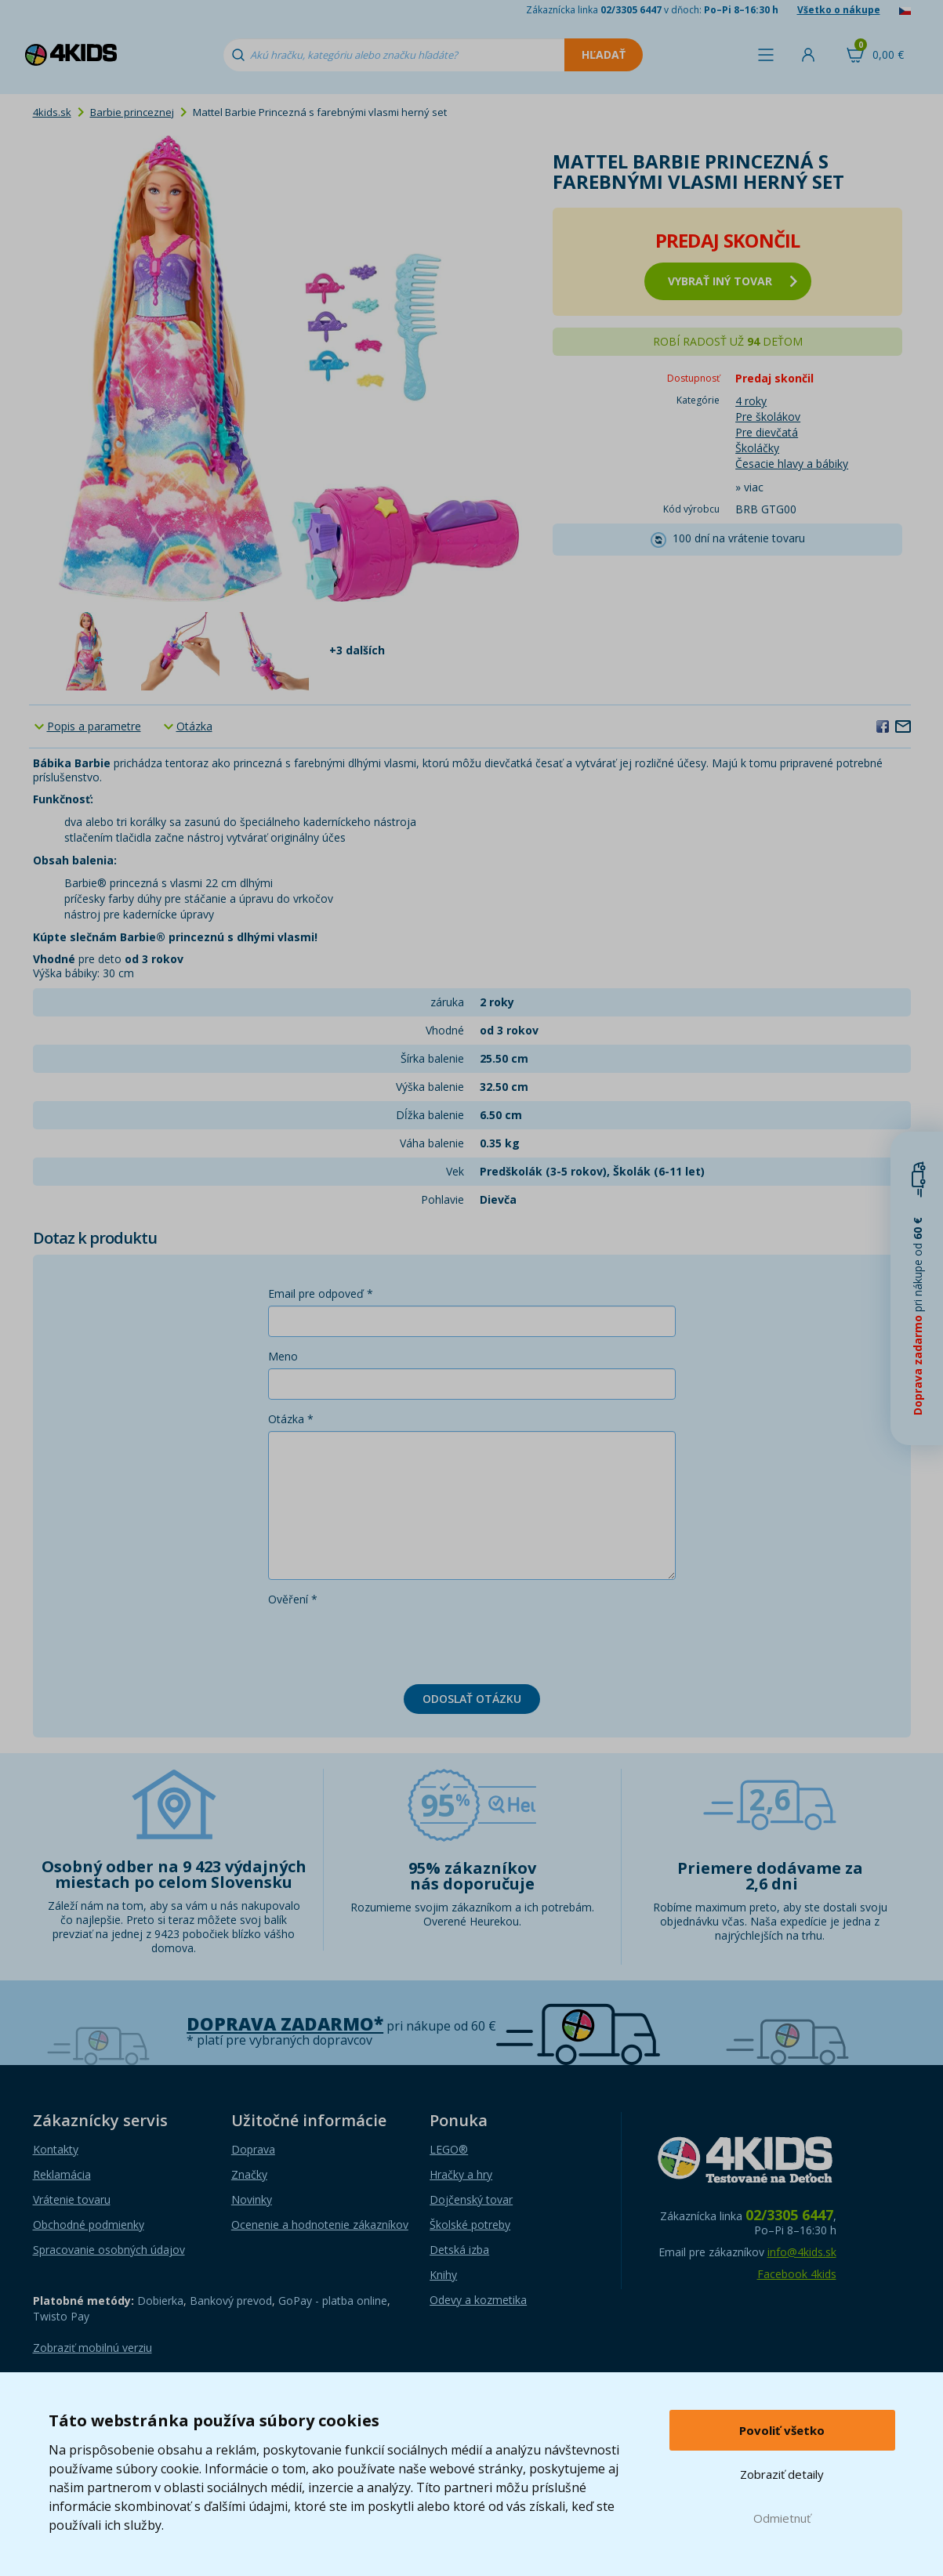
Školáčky (757, 447)
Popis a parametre (94, 726)
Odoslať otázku (472, 1698)
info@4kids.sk (801, 2251)
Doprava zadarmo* (285, 2024)
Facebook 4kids (796, 2273)
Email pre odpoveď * (320, 1293)
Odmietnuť (782, 2518)
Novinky (251, 2199)
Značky (249, 2174)
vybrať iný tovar (732, 281)
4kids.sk (52, 112)
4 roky (751, 400)
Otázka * (291, 1418)
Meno (283, 1356)
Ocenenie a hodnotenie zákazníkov (319, 2224)
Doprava (253, 2149)
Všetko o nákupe (838, 9)
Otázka (194, 726)
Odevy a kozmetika (478, 2299)
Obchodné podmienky (88, 2224)
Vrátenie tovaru (72, 2199)
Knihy (443, 2274)
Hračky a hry (461, 2174)
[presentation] (387, 1641)
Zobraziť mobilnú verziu (92, 2347)
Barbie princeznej (132, 112)
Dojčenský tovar (471, 2199)
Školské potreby (470, 2224)
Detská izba (459, 2249)
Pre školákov (767, 416)
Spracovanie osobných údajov (109, 2249)
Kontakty (55, 2149)
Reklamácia (62, 2174)
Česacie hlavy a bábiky (791, 463)
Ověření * (292, 1599)
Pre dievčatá (766, 432)
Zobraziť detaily (782, 2474)
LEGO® (449, 2149)
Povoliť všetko (782, 2430)
